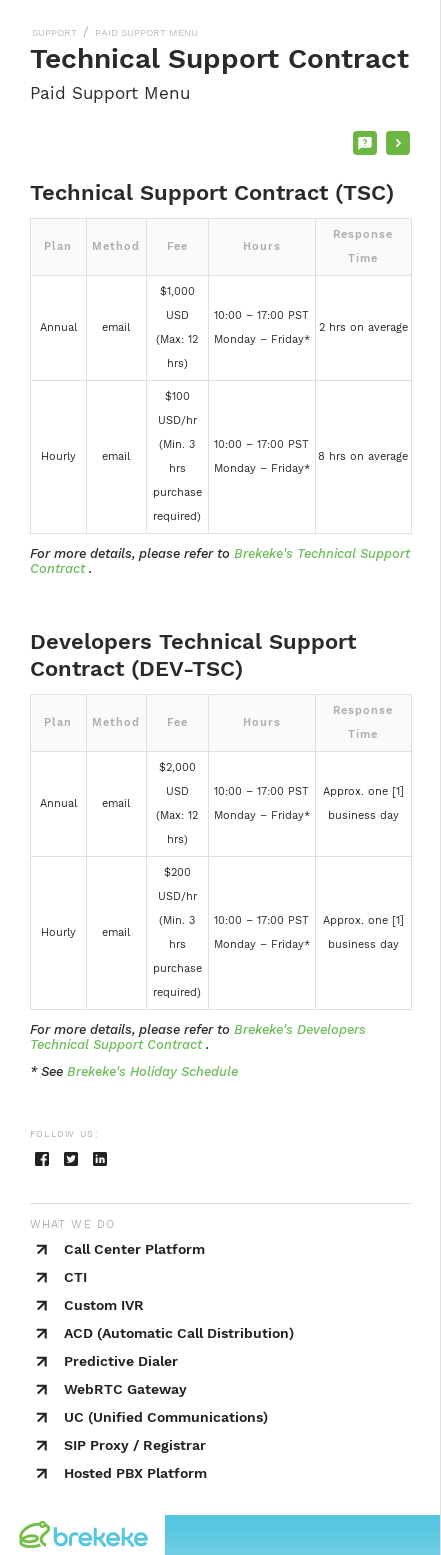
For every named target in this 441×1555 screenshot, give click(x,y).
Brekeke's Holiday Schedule (152, 1071)
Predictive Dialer (121, 1361)
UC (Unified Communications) (166, 1417)
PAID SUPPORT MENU (146, 32)
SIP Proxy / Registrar (135, 1445)
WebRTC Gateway (125, 1389)
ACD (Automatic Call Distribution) (179, 1333)
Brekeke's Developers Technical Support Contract (198, 1037)
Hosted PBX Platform (135, 1473)
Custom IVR (104, 1305)
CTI (75, 1277)
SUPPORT (54, 32)
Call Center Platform (134, 1249)
